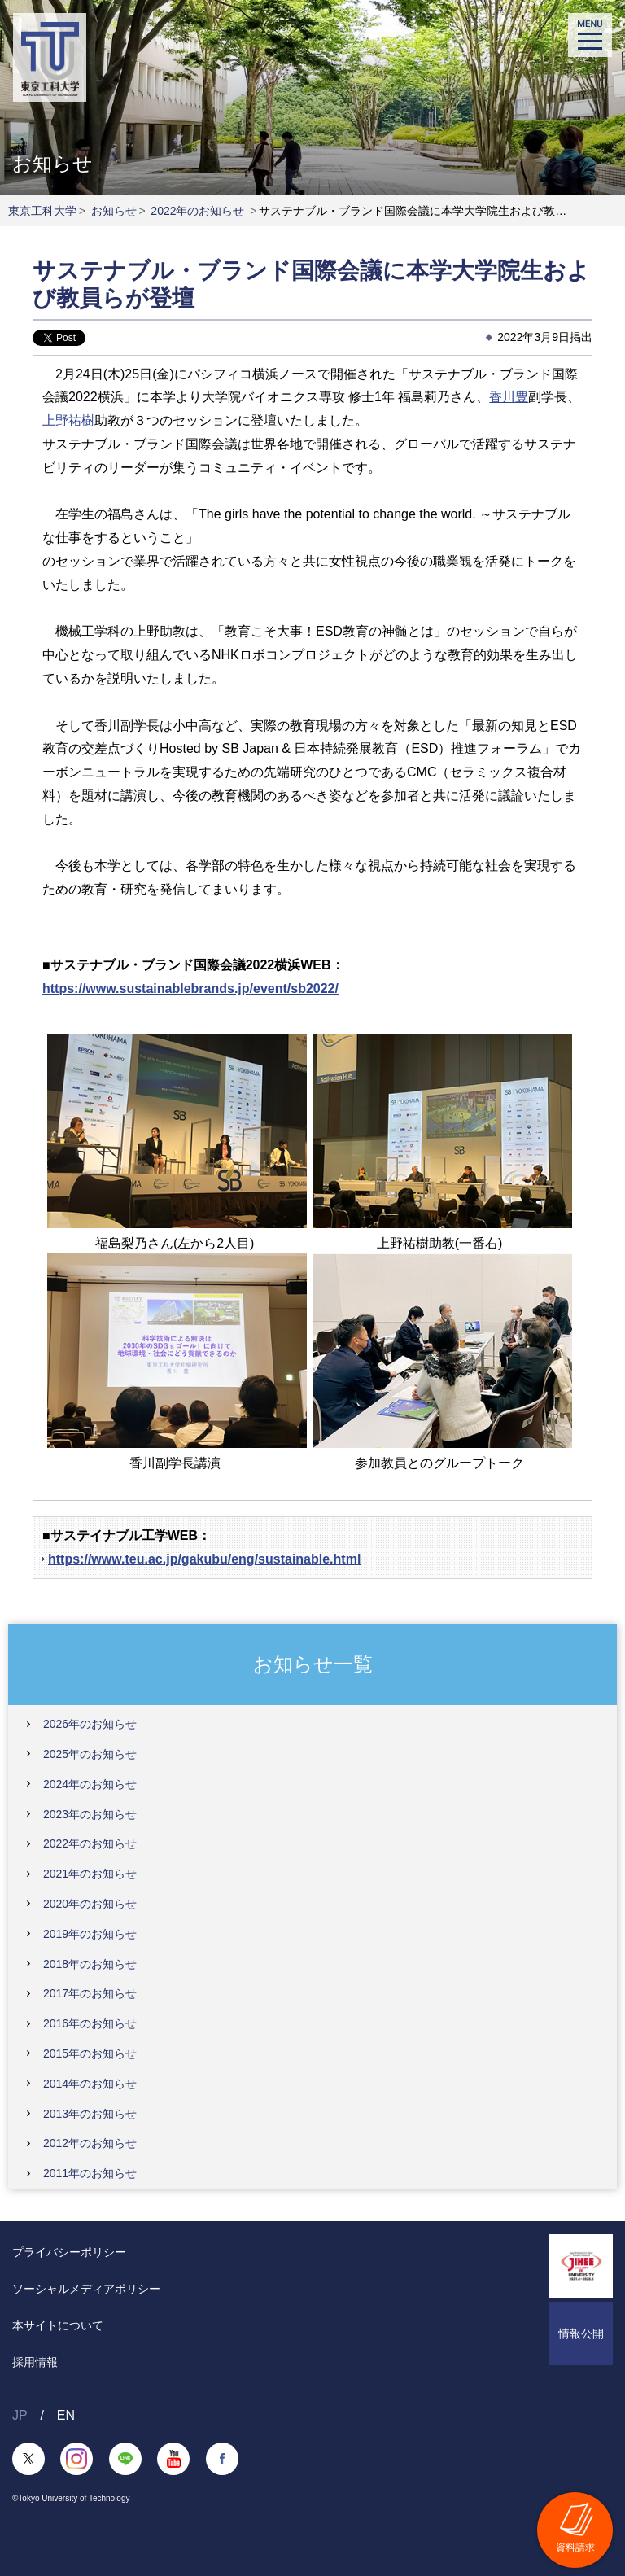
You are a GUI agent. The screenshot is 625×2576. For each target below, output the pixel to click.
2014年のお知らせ (90, 2083)
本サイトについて (57, 2325)
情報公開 (581, 2333)
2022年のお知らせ (197, 210)
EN (66, 2415)
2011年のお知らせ (90, 2173)
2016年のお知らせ (90, 2023)
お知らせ (114, 210)
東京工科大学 (42, 210)
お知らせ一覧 (313, 1663)
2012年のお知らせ (90, 2143)
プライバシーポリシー (69, 2252)
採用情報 (35, 2361)
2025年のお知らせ (90, 1753)
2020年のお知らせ (90, 1903)
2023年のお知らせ (90, 1814)
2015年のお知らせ (90, 2053)
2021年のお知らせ (90, 1873)
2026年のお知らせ (90, 1723)
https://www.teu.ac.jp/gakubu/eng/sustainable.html (204, 1559)
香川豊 (508, 397)
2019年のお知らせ (90, 1933)
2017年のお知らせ (90, 1993)
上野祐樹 (68, 420)
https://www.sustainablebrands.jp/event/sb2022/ (190, 988)
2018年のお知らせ (90, 1963)
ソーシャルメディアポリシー (86, 2288)
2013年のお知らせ (90, 2113)
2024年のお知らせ (90, 1784)
